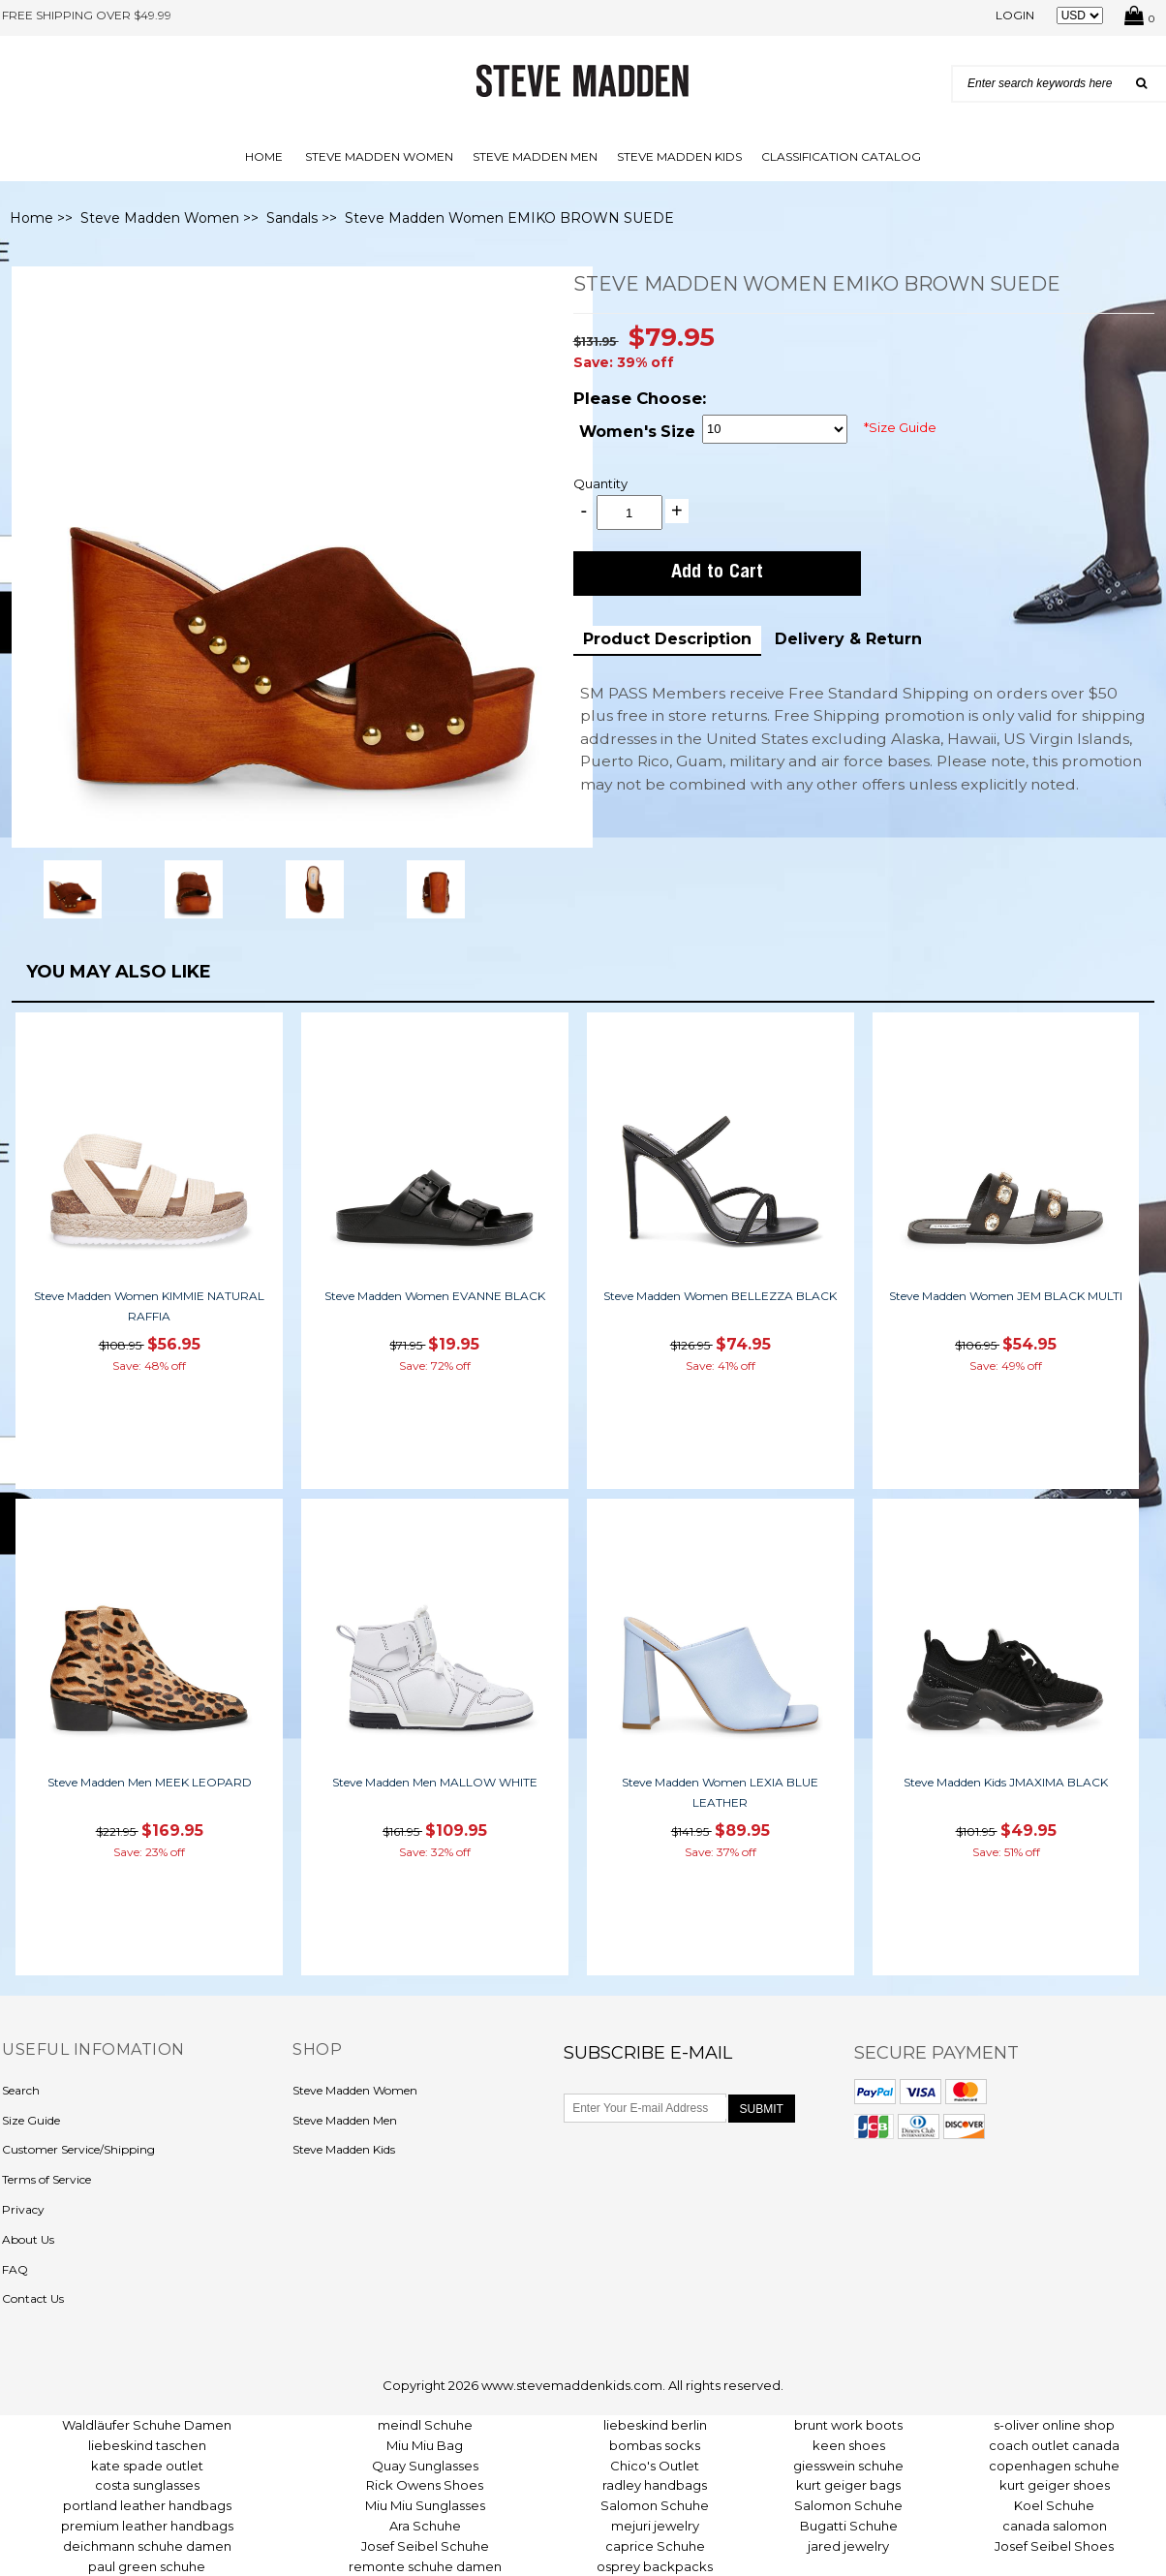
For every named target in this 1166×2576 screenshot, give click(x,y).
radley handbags (654, 2485)
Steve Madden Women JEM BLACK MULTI (1005, 1295)
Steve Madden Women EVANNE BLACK (434, 1295)
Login (1015, 15)
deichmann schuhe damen (147, 2546)
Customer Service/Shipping (78, 2149)
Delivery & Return (848, 639)
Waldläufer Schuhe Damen (146, 2425)
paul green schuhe (146, 2566)
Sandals (292, 218)
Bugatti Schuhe (849, 2525)
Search (21, 2090)
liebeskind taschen (147, 2445)
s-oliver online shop (1054, 2425)
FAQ (15, 2269)
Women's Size (637, 431)
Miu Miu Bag (424, 2445)
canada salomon (1054, 2525)
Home (264, 156)
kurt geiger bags (848, 2485)
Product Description (667, 639)
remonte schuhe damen (425, 2566)
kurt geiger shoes (1054, 2485)
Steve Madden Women (379, 156)
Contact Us (33, 2298)
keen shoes (849, 2445)
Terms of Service (46, 2179)
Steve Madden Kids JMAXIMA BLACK (1006, 1782)
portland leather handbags (147, 2505)
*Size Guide (900, 427)
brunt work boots (848, 2425)
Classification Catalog (841, 156)
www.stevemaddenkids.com (571, 2385)
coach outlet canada (1054, 2445)
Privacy (23, 2209)
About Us (28, 2239)
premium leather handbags (147, 2525)
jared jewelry (848, 2546)
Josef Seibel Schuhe (425, 2546)
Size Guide (31, 2120)
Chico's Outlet (654, 2465)
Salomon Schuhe (654, 2505)
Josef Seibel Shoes (1054, 2546)
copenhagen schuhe (1054, 2465)
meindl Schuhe (425, 2425)
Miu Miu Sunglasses (425, 2505)
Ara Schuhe (425, 2525)
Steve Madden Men (535, 156)
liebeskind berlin (655, 2425)
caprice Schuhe (655, 2546)
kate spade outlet (147, 2465)
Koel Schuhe (1054, 2505)
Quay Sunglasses (425, 2465)
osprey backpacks (655, 2566)
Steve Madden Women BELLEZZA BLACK (720, 1295)
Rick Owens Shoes (424, 2485)
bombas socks (654, 2445)
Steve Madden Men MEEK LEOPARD (149, 1782)
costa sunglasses (147, 2485)
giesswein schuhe (848, 2465)
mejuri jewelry (655, 2525)
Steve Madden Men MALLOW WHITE (434, 1782)
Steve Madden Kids (679, 156)
